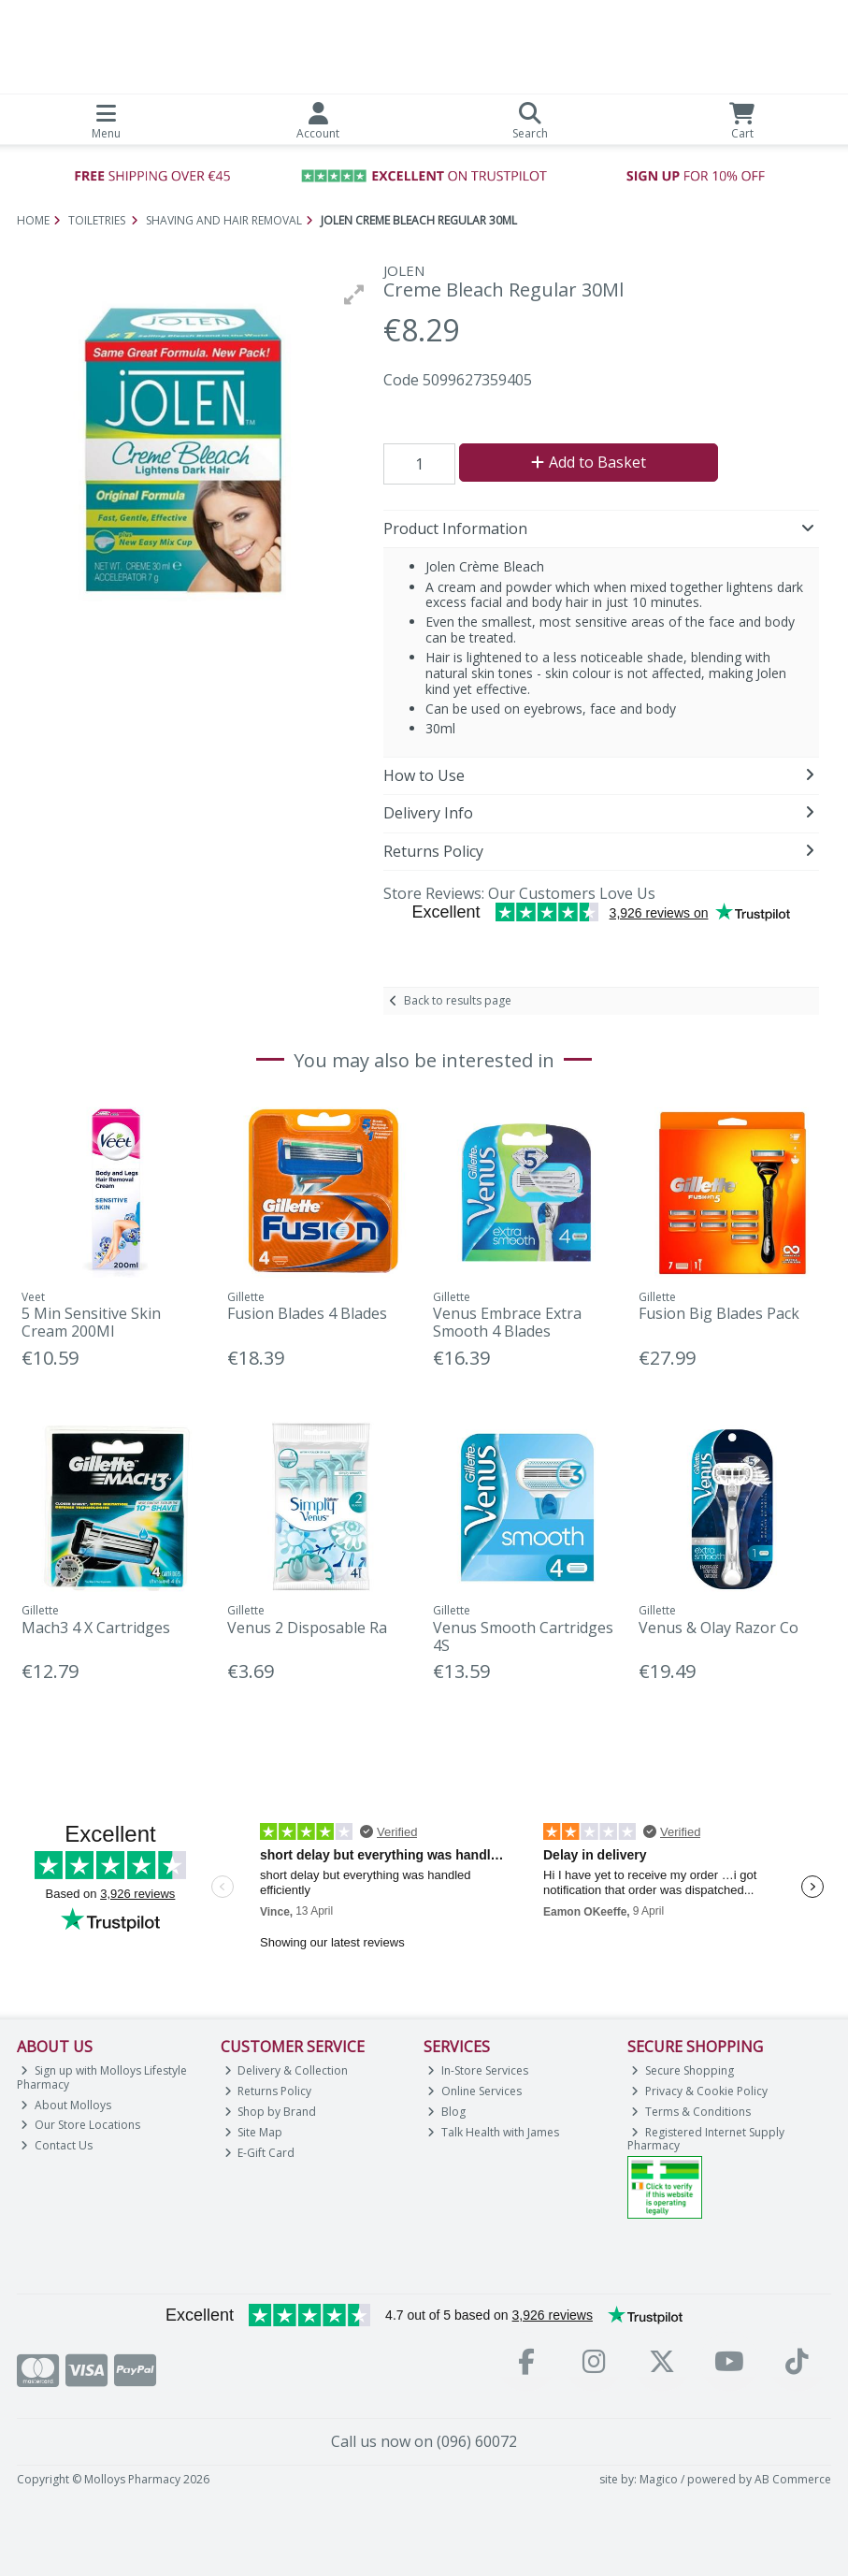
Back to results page (457, 1000)
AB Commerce (793, 2479)
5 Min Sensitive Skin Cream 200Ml (91, 1322)
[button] (354, 295)
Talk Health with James (493, 2132)
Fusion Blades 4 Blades (307, 1313)
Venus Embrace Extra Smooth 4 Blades (507, 1322)
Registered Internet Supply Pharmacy (705, 2138)
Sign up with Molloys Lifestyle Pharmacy (102, 2076)
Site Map (253, 2132)
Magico (659, 2479)
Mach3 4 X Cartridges (96, 1627)
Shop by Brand (270, 2112)
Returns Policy (268, 2091)
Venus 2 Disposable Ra (307, 1627)
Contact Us (57, 2145)
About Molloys (66, 2105)
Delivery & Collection (286, 2070)
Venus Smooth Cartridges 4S (523, 1636)
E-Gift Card (259, 2153)
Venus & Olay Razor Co (718, 1627)
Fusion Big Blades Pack (719, 1313)
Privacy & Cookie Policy (699, 2091)
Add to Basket (588, 462)
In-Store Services (477, 2070)
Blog (446, 2112)
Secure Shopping (682, 2070)
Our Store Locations (80, 2125)
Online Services (474, 2091)
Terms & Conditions (691, 2112)
